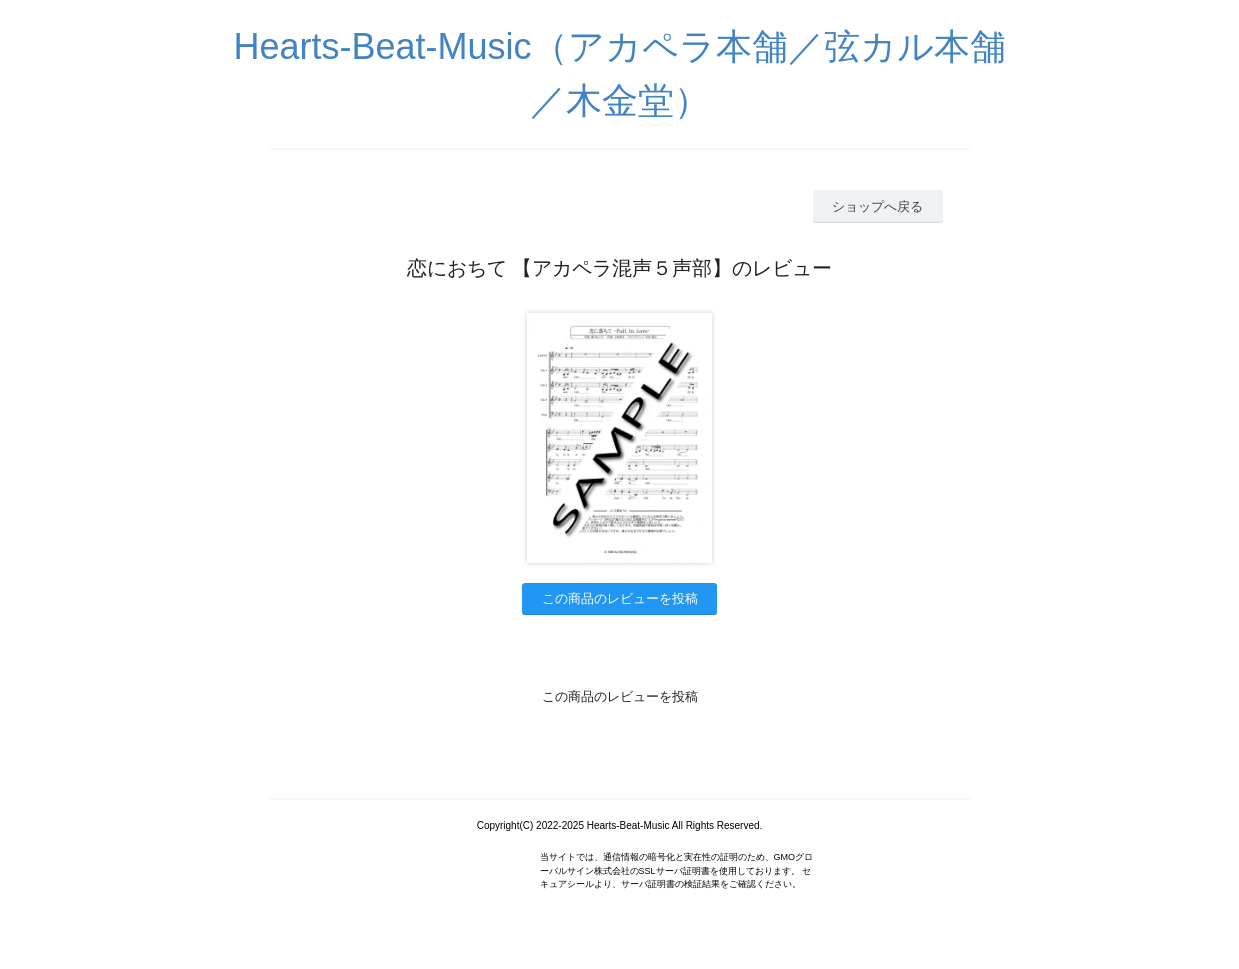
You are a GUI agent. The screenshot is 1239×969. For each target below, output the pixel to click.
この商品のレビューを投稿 (620, 598)
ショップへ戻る (877, 206)
